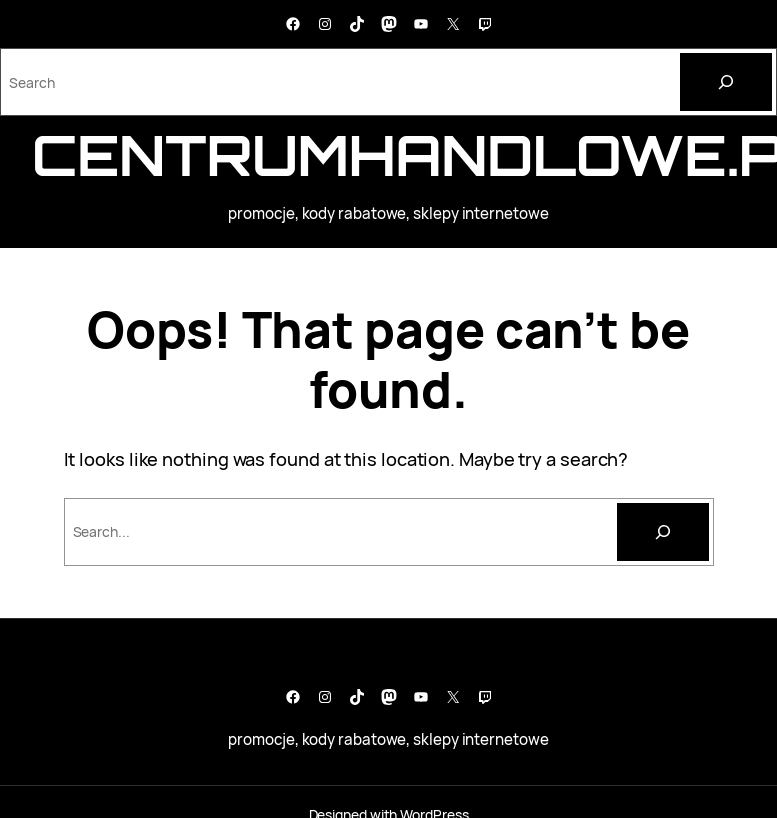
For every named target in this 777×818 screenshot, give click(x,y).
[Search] (726, 82)
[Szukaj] (663, 532)
